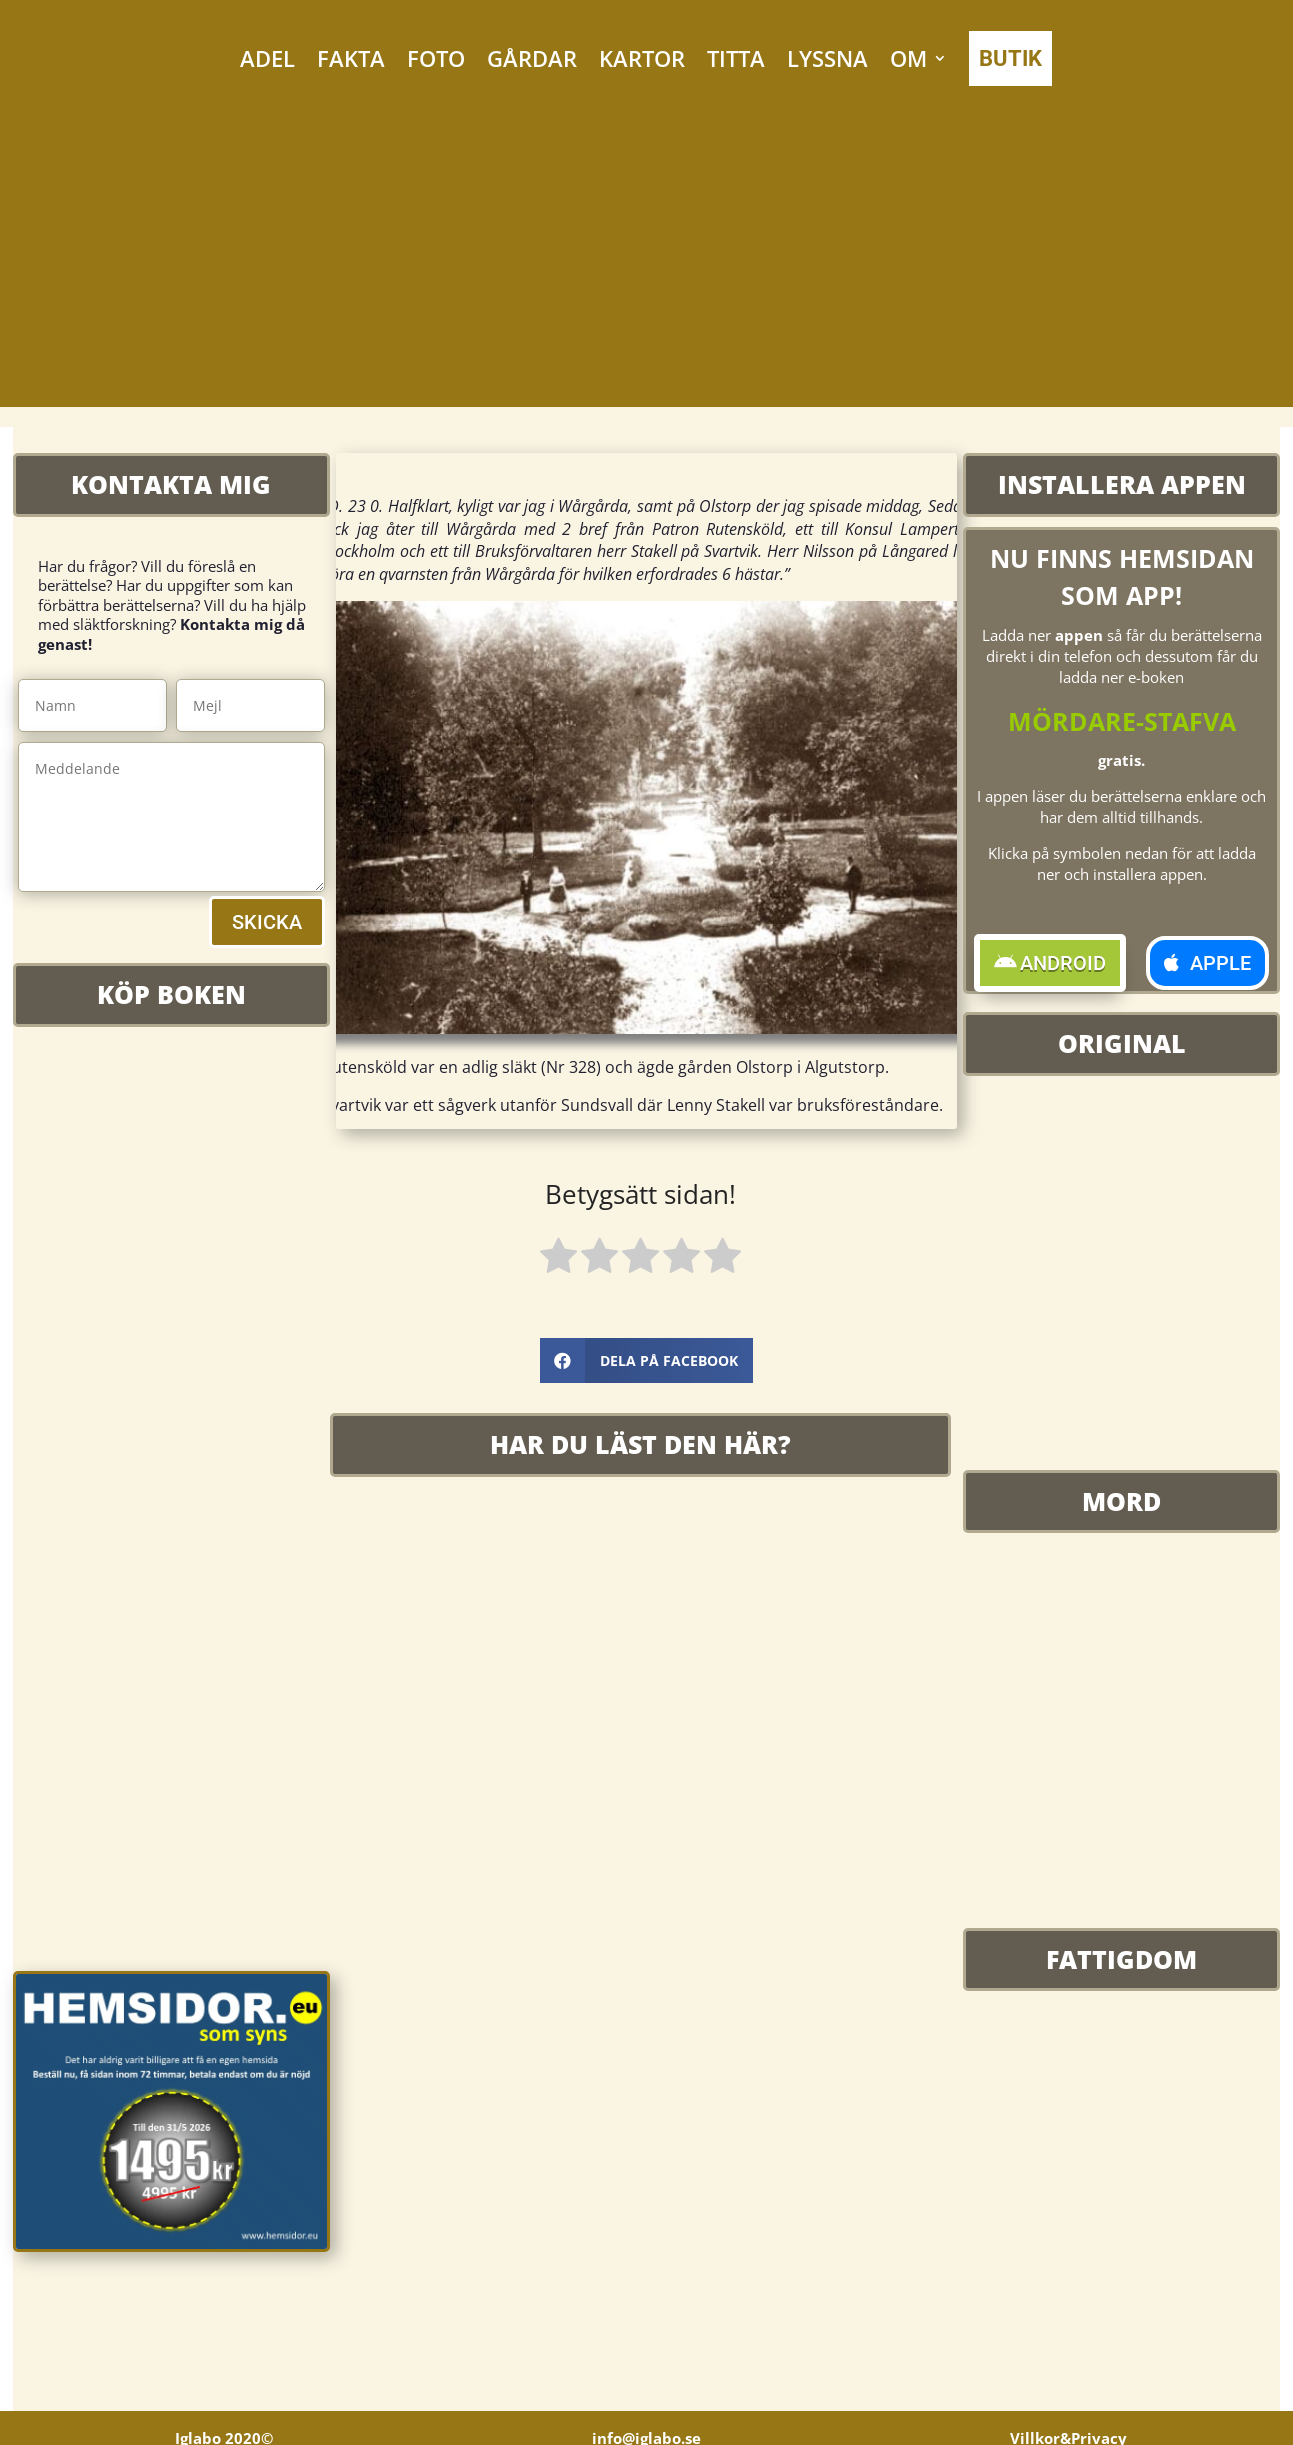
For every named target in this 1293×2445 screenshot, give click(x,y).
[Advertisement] (647, 267)
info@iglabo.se (646, 2432)
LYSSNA (827, 58)
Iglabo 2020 (224, 2432)
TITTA (736, 58)
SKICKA (267, 922)
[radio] (558, 1259)
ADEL (267, 58)
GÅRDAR (532, 58)
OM (908, 58)
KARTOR (642, 58)
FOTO (436, 58)
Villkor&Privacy (1068, 2432)
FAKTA (351, 58)
